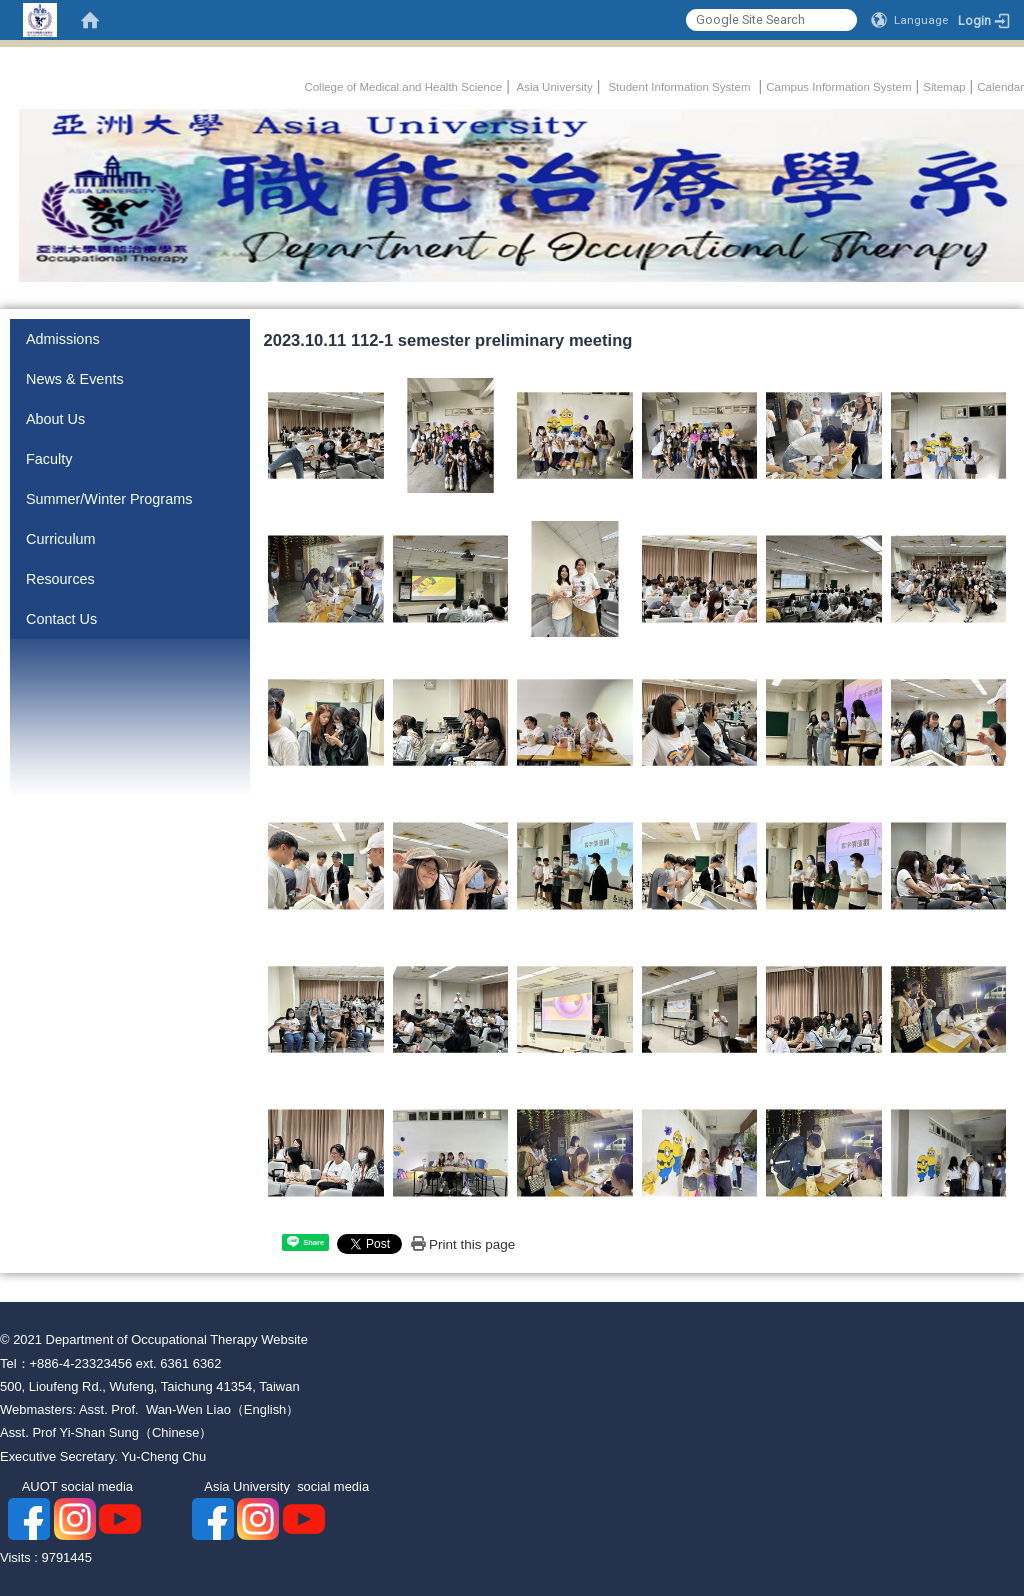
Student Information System (679, 87)
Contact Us (61, 619)
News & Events (75, 379)
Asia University (553, 87)
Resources (60, 579)
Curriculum (61, 539)
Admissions (63, 339)
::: (295, 84)
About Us (55, 419)
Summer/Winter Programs (109, 499)
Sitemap (944, 87)
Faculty (49, 459)
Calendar (1000, 87)
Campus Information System (838, 87)
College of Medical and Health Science (403, 87)
